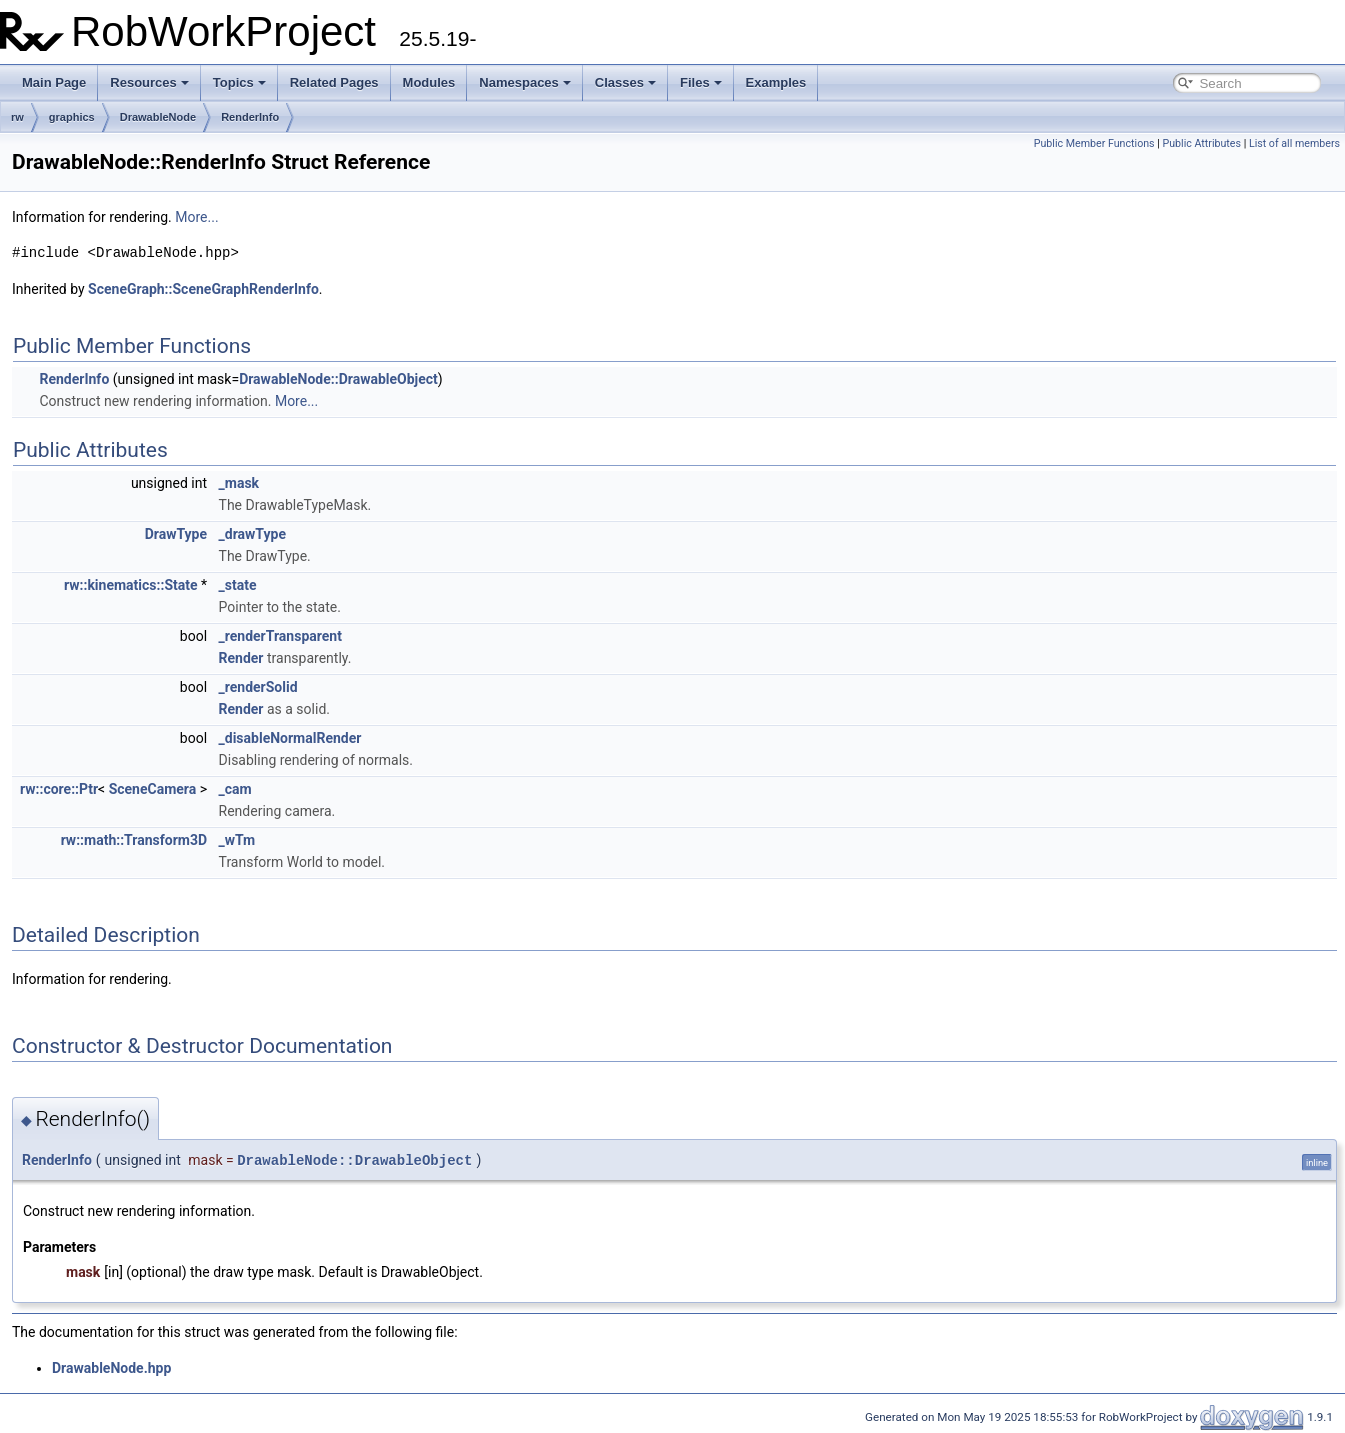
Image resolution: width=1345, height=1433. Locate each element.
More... (196, 217)
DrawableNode (158, 117)
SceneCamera (153, 789)
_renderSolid (258, 687)
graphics (72, 117)
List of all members (1294, 143)
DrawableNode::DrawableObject (338, 379)
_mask (239, 483)
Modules (429, 82)
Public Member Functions (1094, 143)
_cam (235, 789)
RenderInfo (250, 117)
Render (241, 658)
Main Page (54, 82)
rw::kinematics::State (131, 585)
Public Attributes (1201, 143)
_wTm (237, 840)
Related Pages (334, 82)
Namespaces (525, 82)
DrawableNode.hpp (111, 1368)
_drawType (252, 534)
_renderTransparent (280, 636)
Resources (149, 82)
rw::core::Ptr (59, 789)
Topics (239, 82)
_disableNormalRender (290, 738)
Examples (776, 82)
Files (701, 82)
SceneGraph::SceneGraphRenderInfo (203, 289)
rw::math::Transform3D (134, 840)
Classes (625, 82)
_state (238, 585)
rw (17, 117)
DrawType (176, 534)
